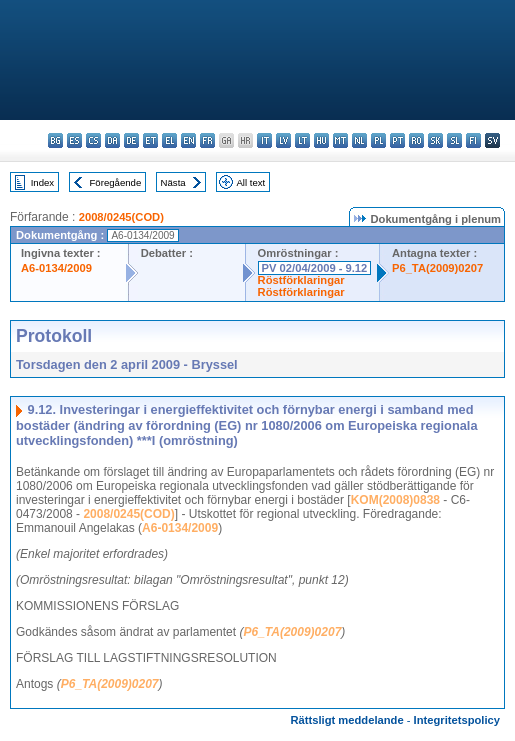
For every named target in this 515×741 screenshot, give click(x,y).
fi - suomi (473, 140)
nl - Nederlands (359, 140)
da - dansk (112, 140)
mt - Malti (340, 140)
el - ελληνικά (169, 140)
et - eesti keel (150, 140)
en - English (188, 140)
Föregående (116, 182)
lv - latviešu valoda (283, 140)
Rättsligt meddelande (346, 720)
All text (250, 182)
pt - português (397, 140)
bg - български (55, 140)
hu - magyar (321, 140)
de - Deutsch (131, 140)
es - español (74, 140)
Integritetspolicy (457, 720)
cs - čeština (93, 140)
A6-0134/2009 (56, 268)
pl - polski (378, 140)
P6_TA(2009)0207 (437, 268)
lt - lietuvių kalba (302, 140)
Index (42, 182)
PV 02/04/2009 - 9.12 (315, 268)
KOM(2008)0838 (395, 500)
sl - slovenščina (454, 140)
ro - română (416, 140)
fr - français (207, 140)
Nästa (173, 182)
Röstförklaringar (301, 280)
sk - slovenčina (435, 140)
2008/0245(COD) (121, 217)
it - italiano (264, 140)
